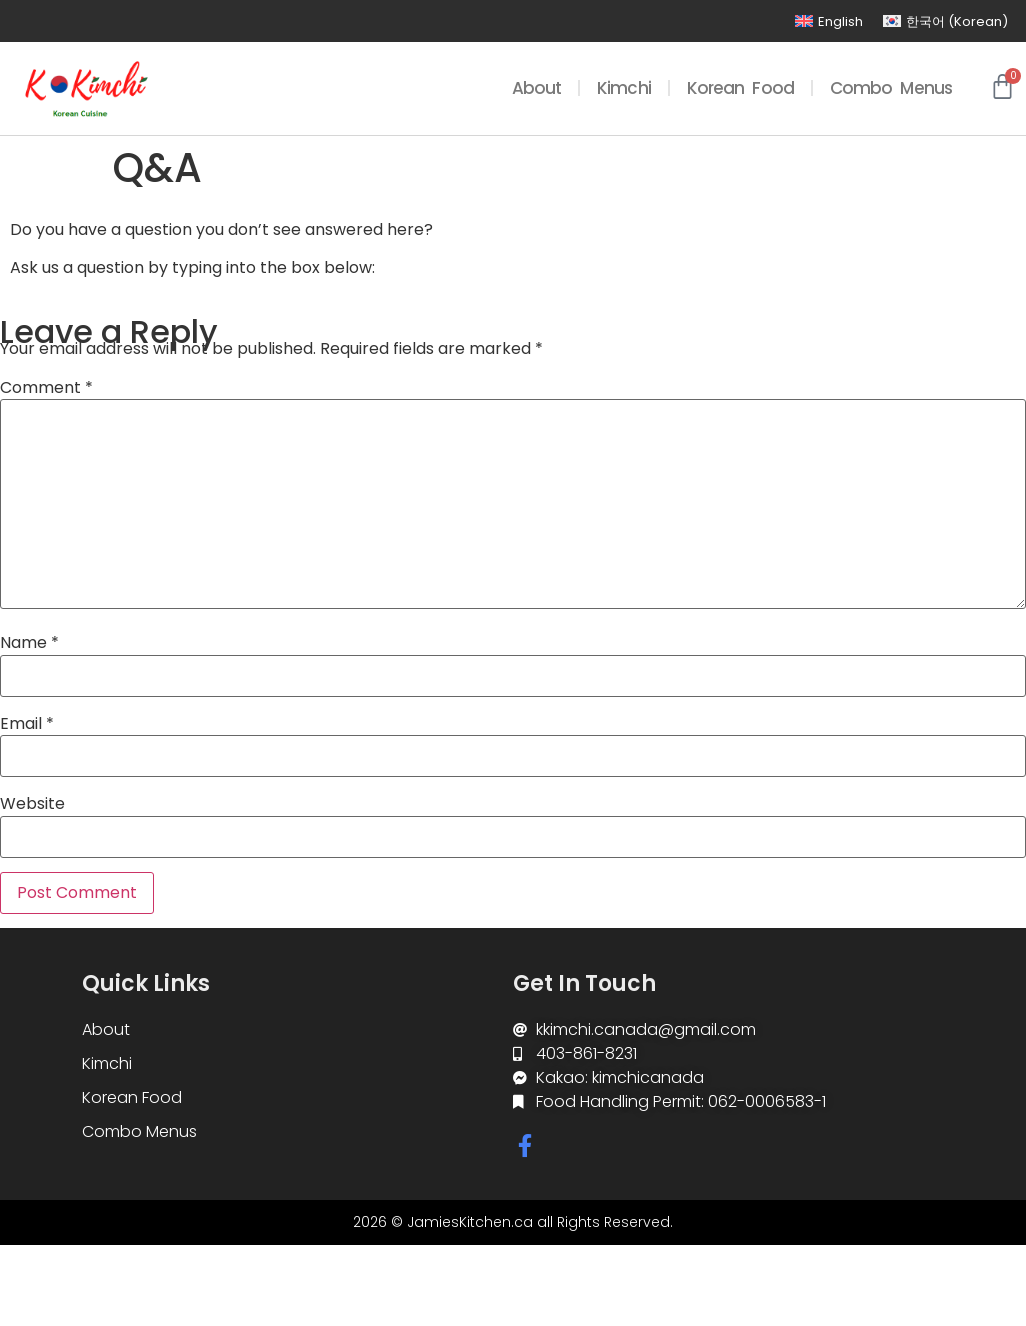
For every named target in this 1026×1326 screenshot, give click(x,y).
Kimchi (624, 88)
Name (29, 643)
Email (27, 724)
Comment (46, 388)
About (537, 88)
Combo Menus (891, 88)
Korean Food (740, 88)
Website (32, 804)
